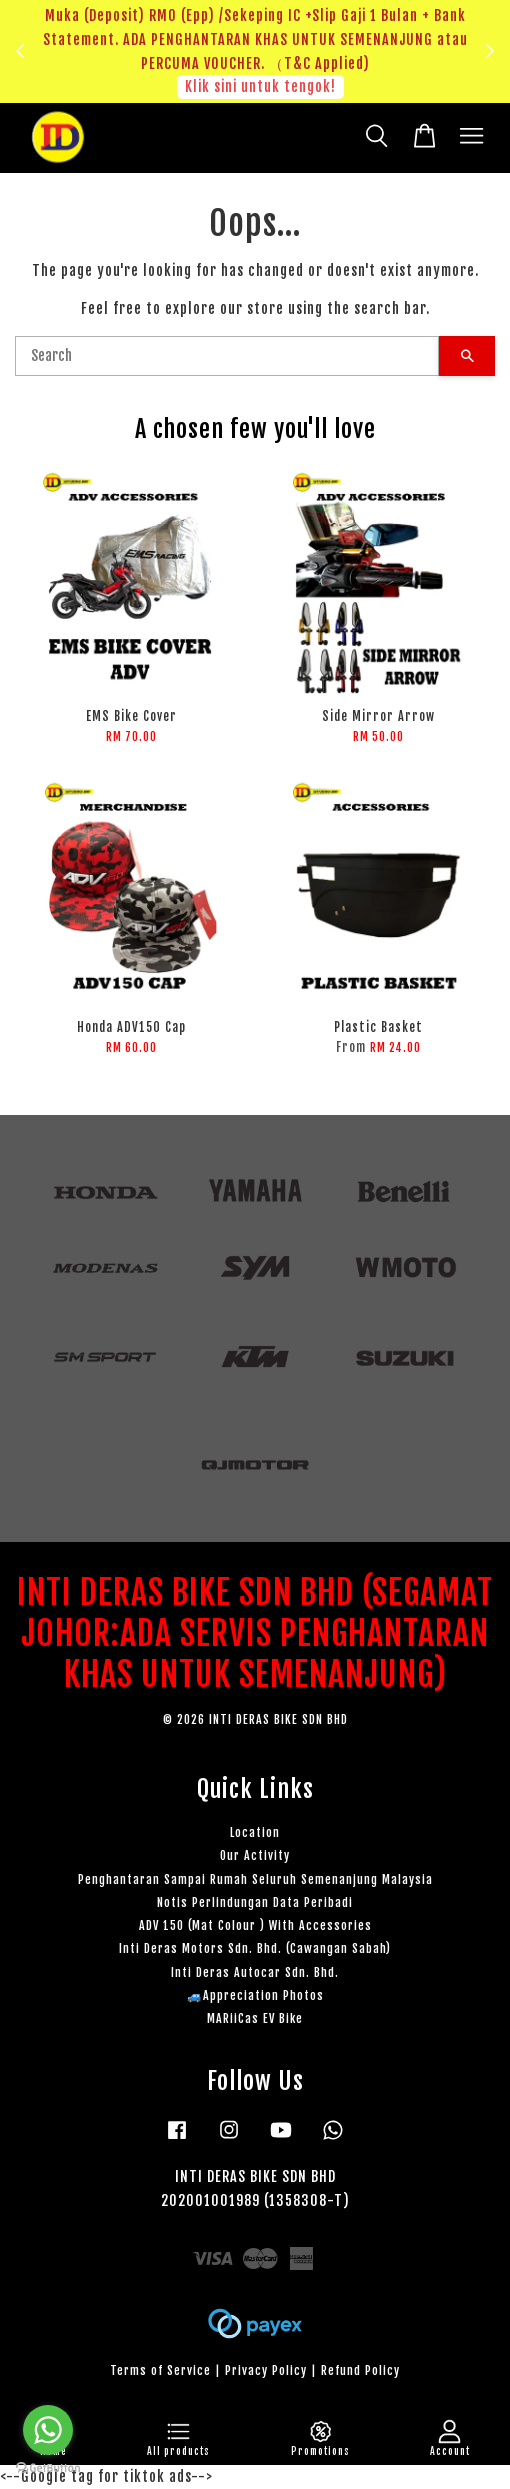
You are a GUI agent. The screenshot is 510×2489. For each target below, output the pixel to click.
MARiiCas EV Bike (255, 2018)
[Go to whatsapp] (48, 2430)
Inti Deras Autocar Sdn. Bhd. (255, 1972)
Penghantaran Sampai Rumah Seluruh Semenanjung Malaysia (255, 1879)
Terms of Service (160, 2370)
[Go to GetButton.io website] (48, 2468)
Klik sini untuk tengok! (260, 86)
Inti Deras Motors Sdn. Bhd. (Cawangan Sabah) (255, 1948)
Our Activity (255, 1855)
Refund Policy (360, 2370)
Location (255, 1832)
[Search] (227, 356)
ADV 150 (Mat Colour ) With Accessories (255, 1925)
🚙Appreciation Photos (255, 1995)
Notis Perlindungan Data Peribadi (255, 1902)
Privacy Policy (266, 2370)
